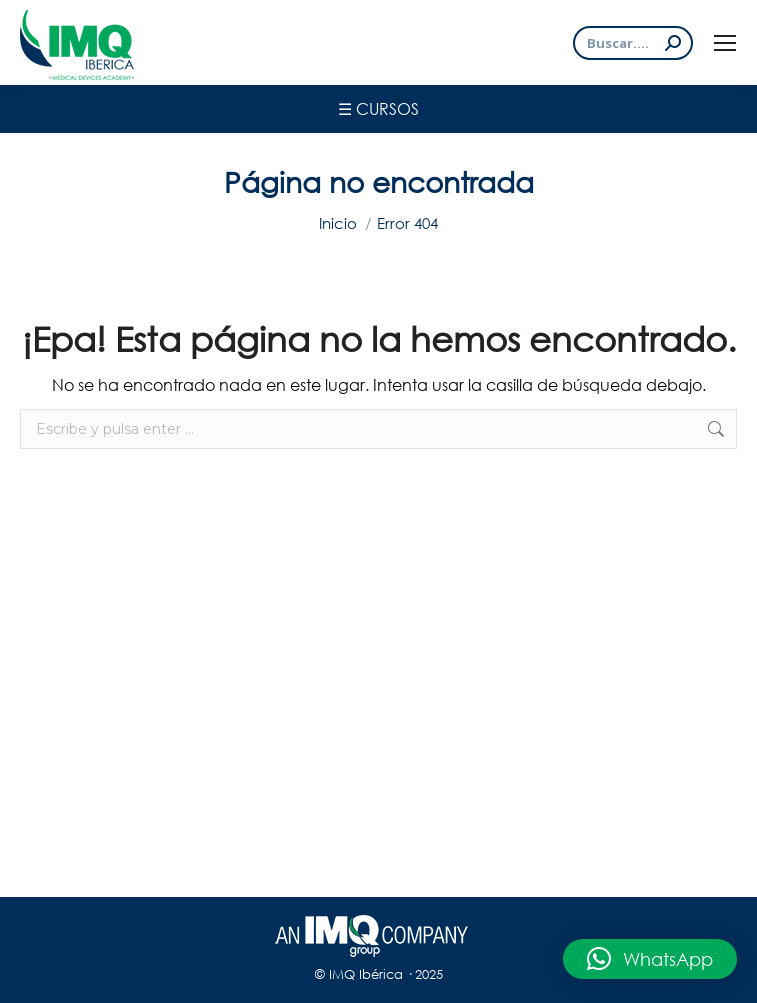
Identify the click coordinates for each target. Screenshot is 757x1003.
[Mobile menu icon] (725, 43)
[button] (650, 959)
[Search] (633, 43)
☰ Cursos (378, 109)
